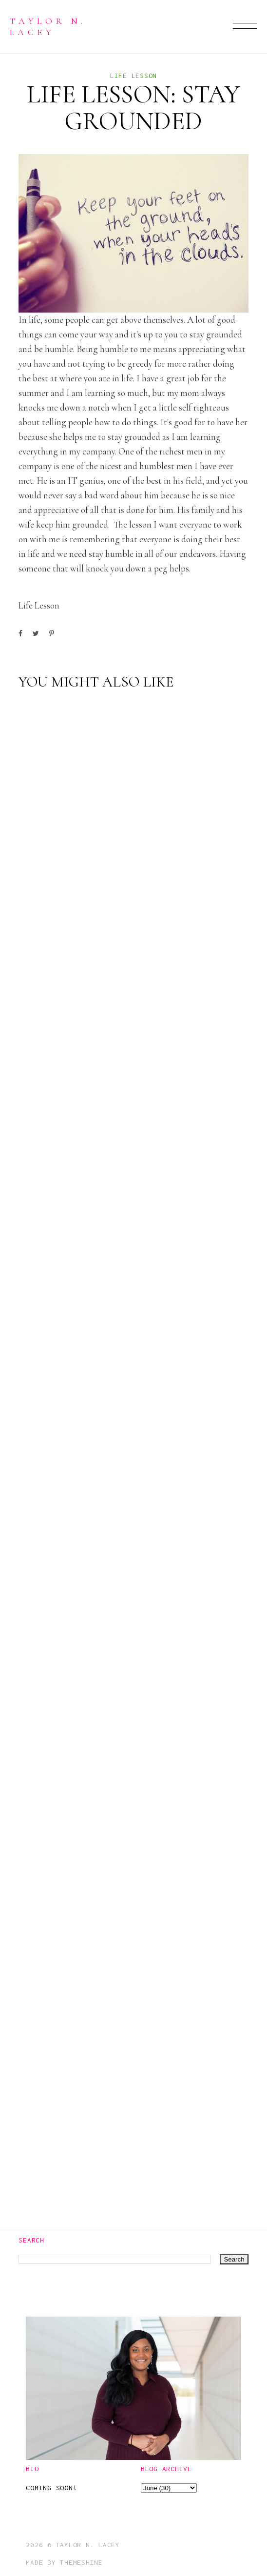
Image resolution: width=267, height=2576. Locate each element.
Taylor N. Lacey (48, 26)
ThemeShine (81, 2562)
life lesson (133, 75)
